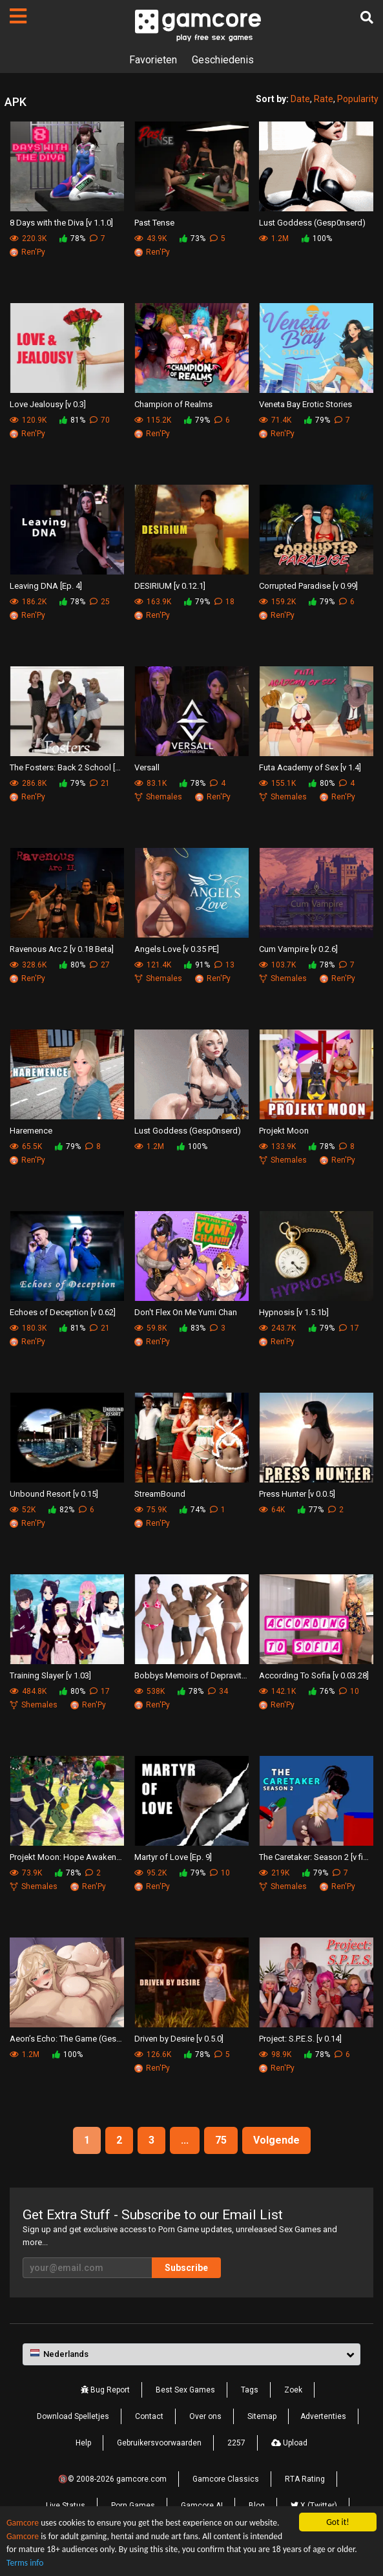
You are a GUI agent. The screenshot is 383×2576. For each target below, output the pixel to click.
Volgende (276, 2140)
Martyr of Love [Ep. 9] (173, 1857)
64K (272, 1509)
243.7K (277, 1328)
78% (72, 238)
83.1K (150, 783)
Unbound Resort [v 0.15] (54, 1494)
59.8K (150, 1328)
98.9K (275, 2054)
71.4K (275, 420)
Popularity (357, 99)
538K (149, 1691)
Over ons (205, 2416)
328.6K (28, 964)
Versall (147, 767)
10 (349, 1691)
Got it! (337, 2522)
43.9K (150, 238)
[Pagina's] (18, 16)
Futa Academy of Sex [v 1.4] (310, 767)
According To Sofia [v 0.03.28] (314, 1675)
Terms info (24, 2562)
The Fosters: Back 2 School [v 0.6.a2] (67, 767)
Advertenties (323, 2416)
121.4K (152, 964)
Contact (149, 2416)
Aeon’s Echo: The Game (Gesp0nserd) (67, 2038)
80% (322, 783)
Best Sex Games (185, 2389)
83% (192, 1328)
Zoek (293, 2389)
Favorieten (153, 60)
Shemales (158, 796)
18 (224, 601)
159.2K (277, 601)
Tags (249, 2389)
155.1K (277, 783)
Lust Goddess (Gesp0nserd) (312, 222)
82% (61, 1509)
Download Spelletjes (73, 2416)
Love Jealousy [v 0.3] (48, 404)
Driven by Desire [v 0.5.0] (178, 2038)
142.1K (277, 1691)
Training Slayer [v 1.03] (50, 1675)
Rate (323, 99)
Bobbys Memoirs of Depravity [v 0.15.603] (191, 1675)
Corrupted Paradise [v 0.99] (308, 586)
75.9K (150, 1509)
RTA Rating (305, 2479)
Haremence (31, 1130)
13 (224, 964)
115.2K (152, 420)
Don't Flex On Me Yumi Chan (185, 1312)
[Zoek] (366, 17)
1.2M (274, 238)
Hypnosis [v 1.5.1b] (294, 1312)
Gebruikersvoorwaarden (159, 2442)
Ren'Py (27, 252)
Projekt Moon (284, 1130)
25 (100, 601)
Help (83, 2442)
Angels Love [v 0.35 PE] (176, 949)
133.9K (277, 1146)
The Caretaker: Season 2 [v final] (316, 1857)
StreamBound (159, 1494)
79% (197, 420)
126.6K (152, 2054)
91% (197, 964)
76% (322, 1691)
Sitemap (261, 2416)
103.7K (277, 964)
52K (23, 1509)
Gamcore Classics (225, 2479)
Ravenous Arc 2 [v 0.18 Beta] (62, 949)
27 (100, 964)
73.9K (26, 1872)
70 (100, 420)
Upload (289, 2442)
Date (300, 99)
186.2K (28, 601)
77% (311, 1509)
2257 (236, 2442)
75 (221, 2140)
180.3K (28, 1328)
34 (218, 1691)
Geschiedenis (223, 60)
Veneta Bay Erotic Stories (305, 404)
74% (192, 1509)
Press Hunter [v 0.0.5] (297, 1494)
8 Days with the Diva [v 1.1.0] (61, 222)
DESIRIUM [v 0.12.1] (169, 586)
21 (100, 783)
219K (274, 1872)
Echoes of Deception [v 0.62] (63, 1312)
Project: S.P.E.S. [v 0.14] (300, 2038)
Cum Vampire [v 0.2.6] (298, 949)
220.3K (28, 238)
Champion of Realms (173, 404)
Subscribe (186, 2268)
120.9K (28, 420)
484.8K (28, 1691)
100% (317, 238)
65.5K (26, 1146)
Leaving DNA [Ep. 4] (46, 586)
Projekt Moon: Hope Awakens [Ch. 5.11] (67, 1857)
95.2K (150, 1872)
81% (72, 420)
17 (349, 1328)
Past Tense (154, 222)
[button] (191, 2354)
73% (192, 238)
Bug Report (105, 2389)
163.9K (152, 601)
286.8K (28, 783)
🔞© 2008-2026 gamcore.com (112, 2479)
